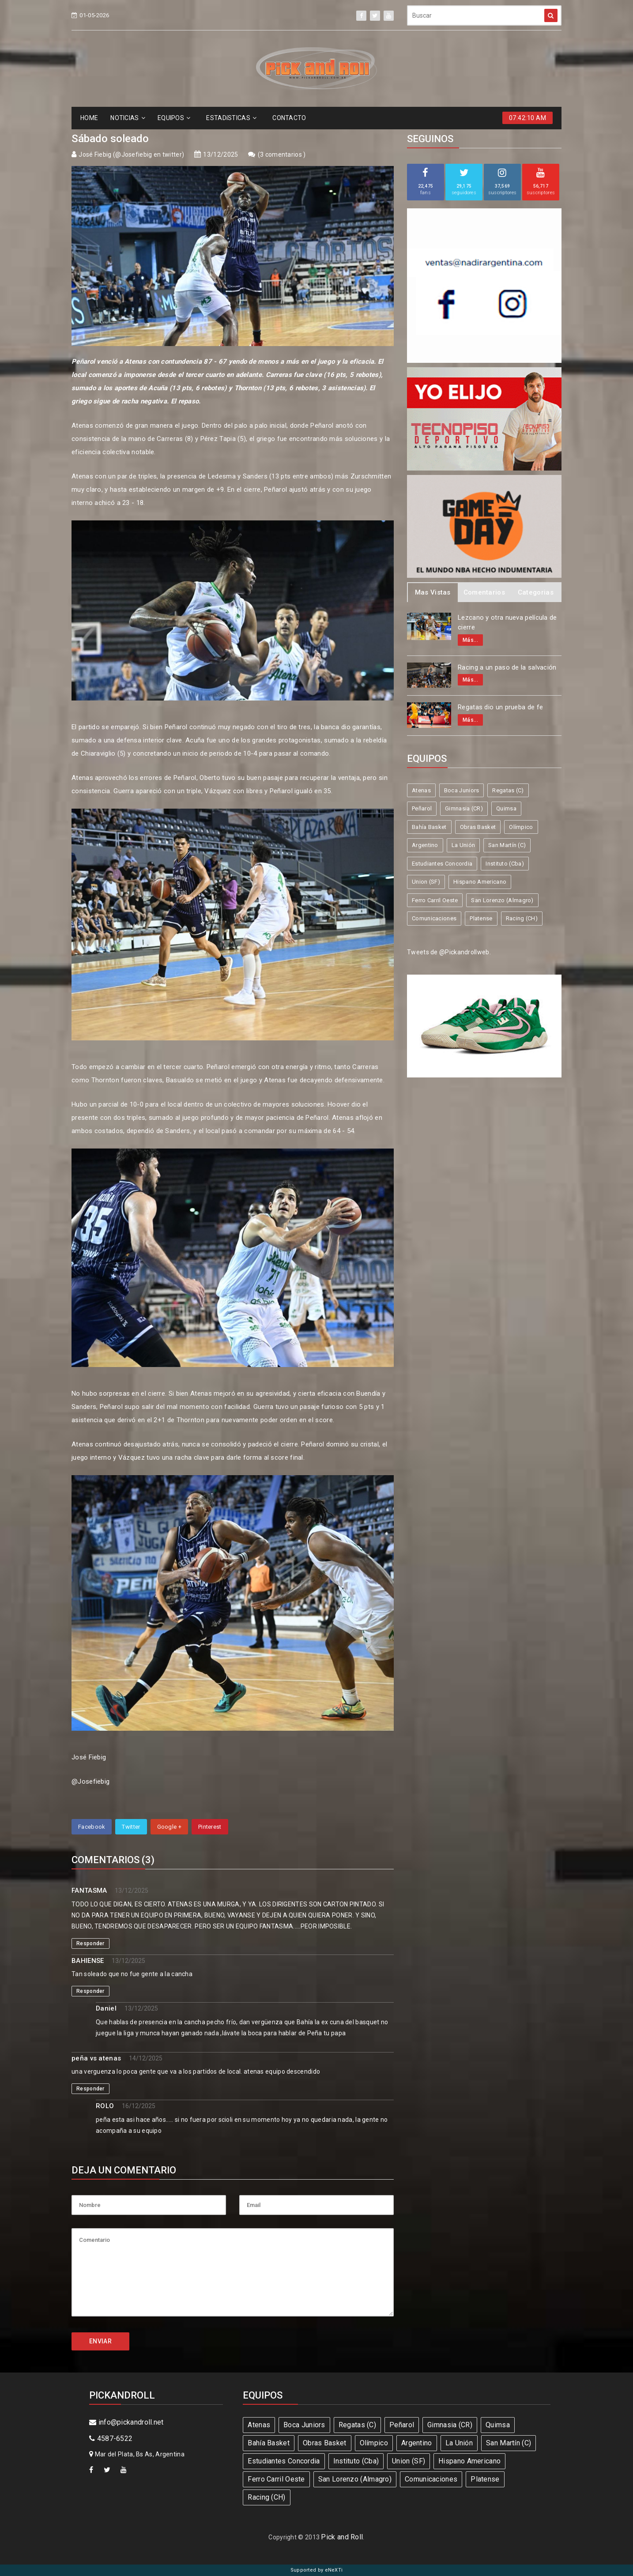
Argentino (425, 845)
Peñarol (422, 808)
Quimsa (506, 808)
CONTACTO (289, 117)
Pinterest (210, 1826)
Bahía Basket (429, 827)
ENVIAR (100, 2341)
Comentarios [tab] (484, 592)
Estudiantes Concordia (442, 863)
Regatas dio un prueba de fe (500, 707)
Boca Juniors (461, 790)
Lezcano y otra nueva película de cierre (507, 623)
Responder (90, 1943)
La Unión (463, 845)
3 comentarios (281, 154)
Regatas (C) (508, 790)
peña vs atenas (96, 2058)
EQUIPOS (174, 117)
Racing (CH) (522, 918)
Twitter (131, 1826)
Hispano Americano (479, 881)
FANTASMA (89, 1890)
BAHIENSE (88, 1961)
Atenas (421, 790)
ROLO (105, 2106)
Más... (470, 640)
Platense (481, 918)
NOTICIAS (127, 117)
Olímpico (521, 827)
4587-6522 (110, 2438)
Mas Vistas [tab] (433, 592)
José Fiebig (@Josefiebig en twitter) (131, 154)
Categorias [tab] (536, 592)
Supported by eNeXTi (316, 2570)
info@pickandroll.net (126, 2422)
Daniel (106, 2008)
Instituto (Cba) (505, 863)
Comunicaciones (434, 918)
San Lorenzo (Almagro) (502, 900)
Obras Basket (478, 827)
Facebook (91, 1826)
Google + (169, 1826)
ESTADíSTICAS (231, 117)
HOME (89, 117)
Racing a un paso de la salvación (507, 667)
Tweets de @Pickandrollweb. (449, 952)
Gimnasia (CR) (464, 808)
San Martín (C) (507, 845)
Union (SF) (426, 881)
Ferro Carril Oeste (435, 900)
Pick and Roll (342, 2537)
